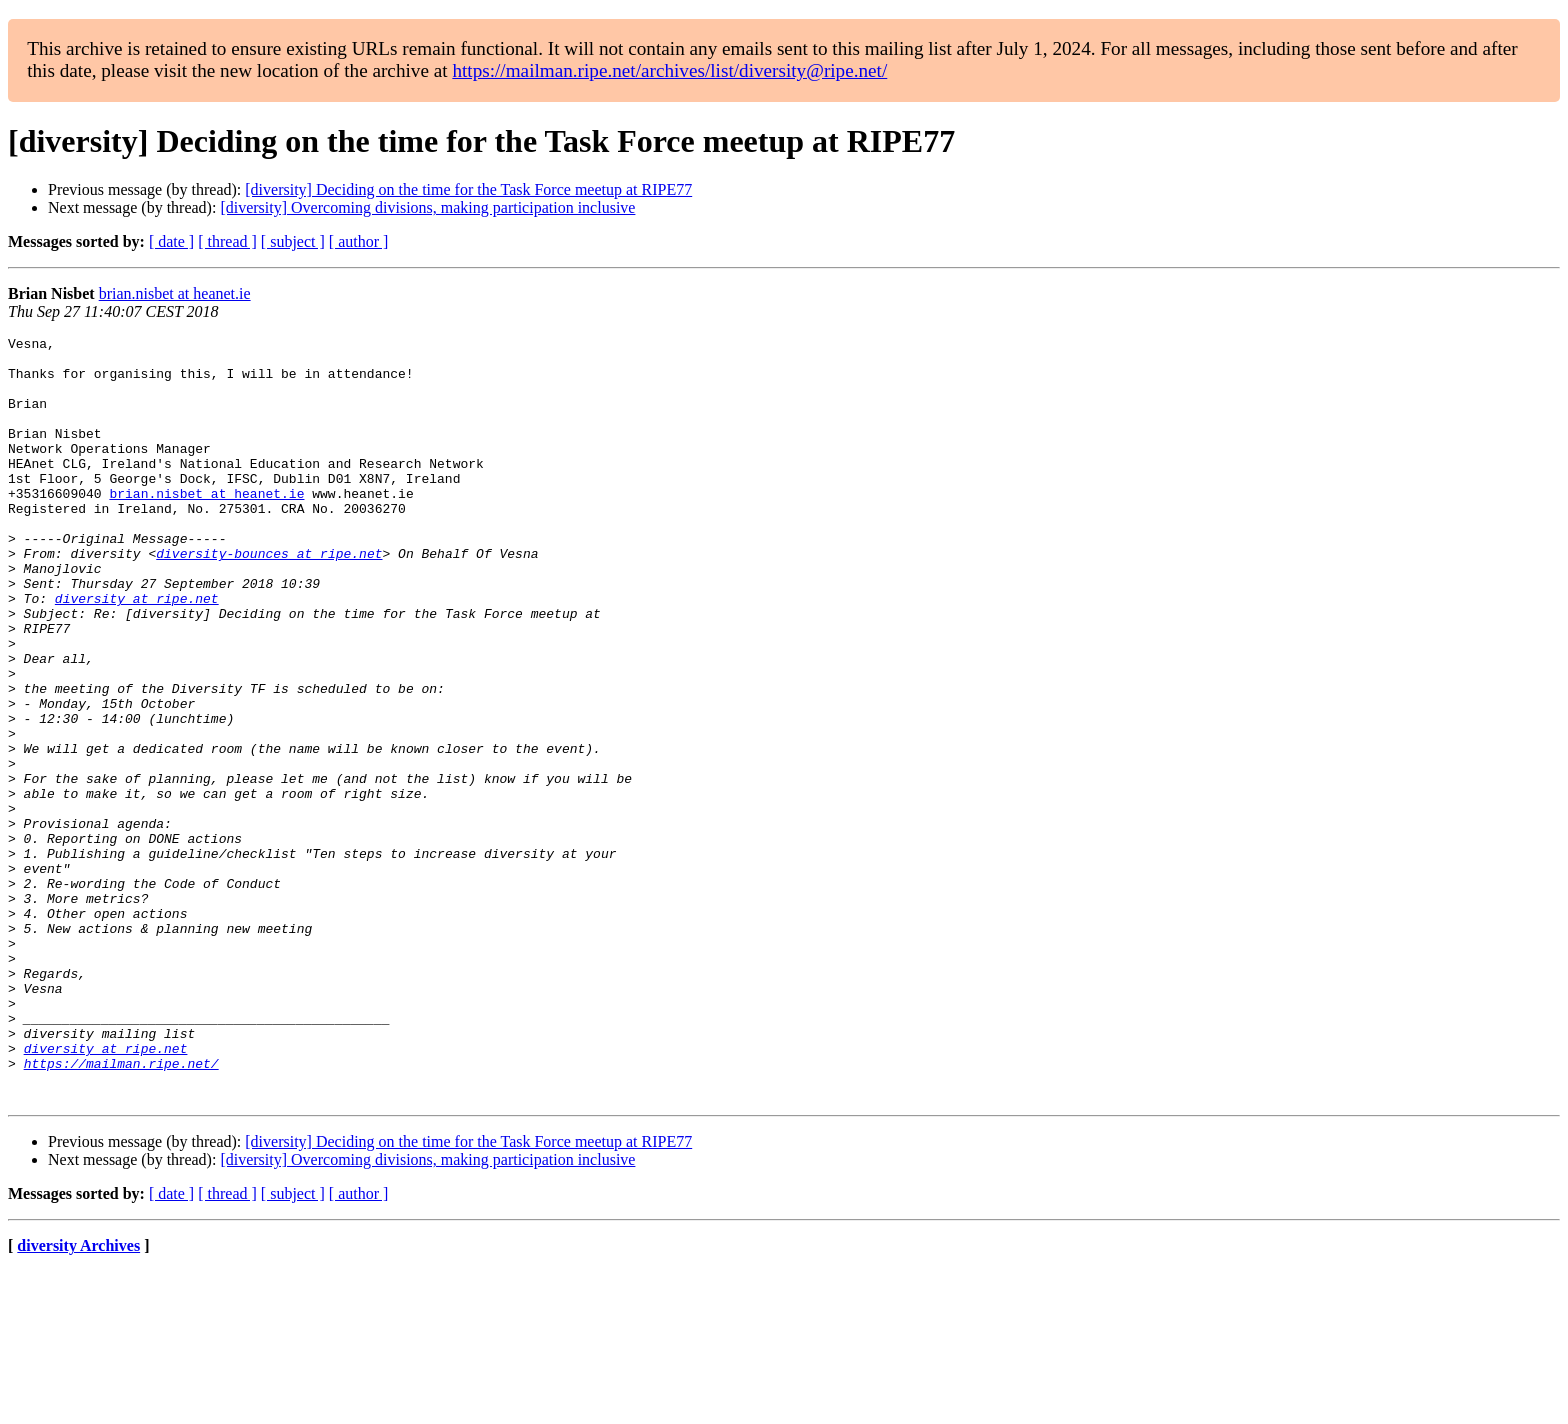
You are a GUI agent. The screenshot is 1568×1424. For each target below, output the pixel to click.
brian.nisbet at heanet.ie (175, 293)
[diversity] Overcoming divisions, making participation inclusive (427, 207)
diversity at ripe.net (137, 652)
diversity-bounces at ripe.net (269, 598)
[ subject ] (293, 241)
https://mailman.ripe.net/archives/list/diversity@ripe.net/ (669, 70)
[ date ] (171, 241)
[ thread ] (227, 241)
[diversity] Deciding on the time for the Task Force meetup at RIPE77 (468, 189)
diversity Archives (78, 1398)
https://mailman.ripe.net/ (121, 1210)
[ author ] (359, 241)
